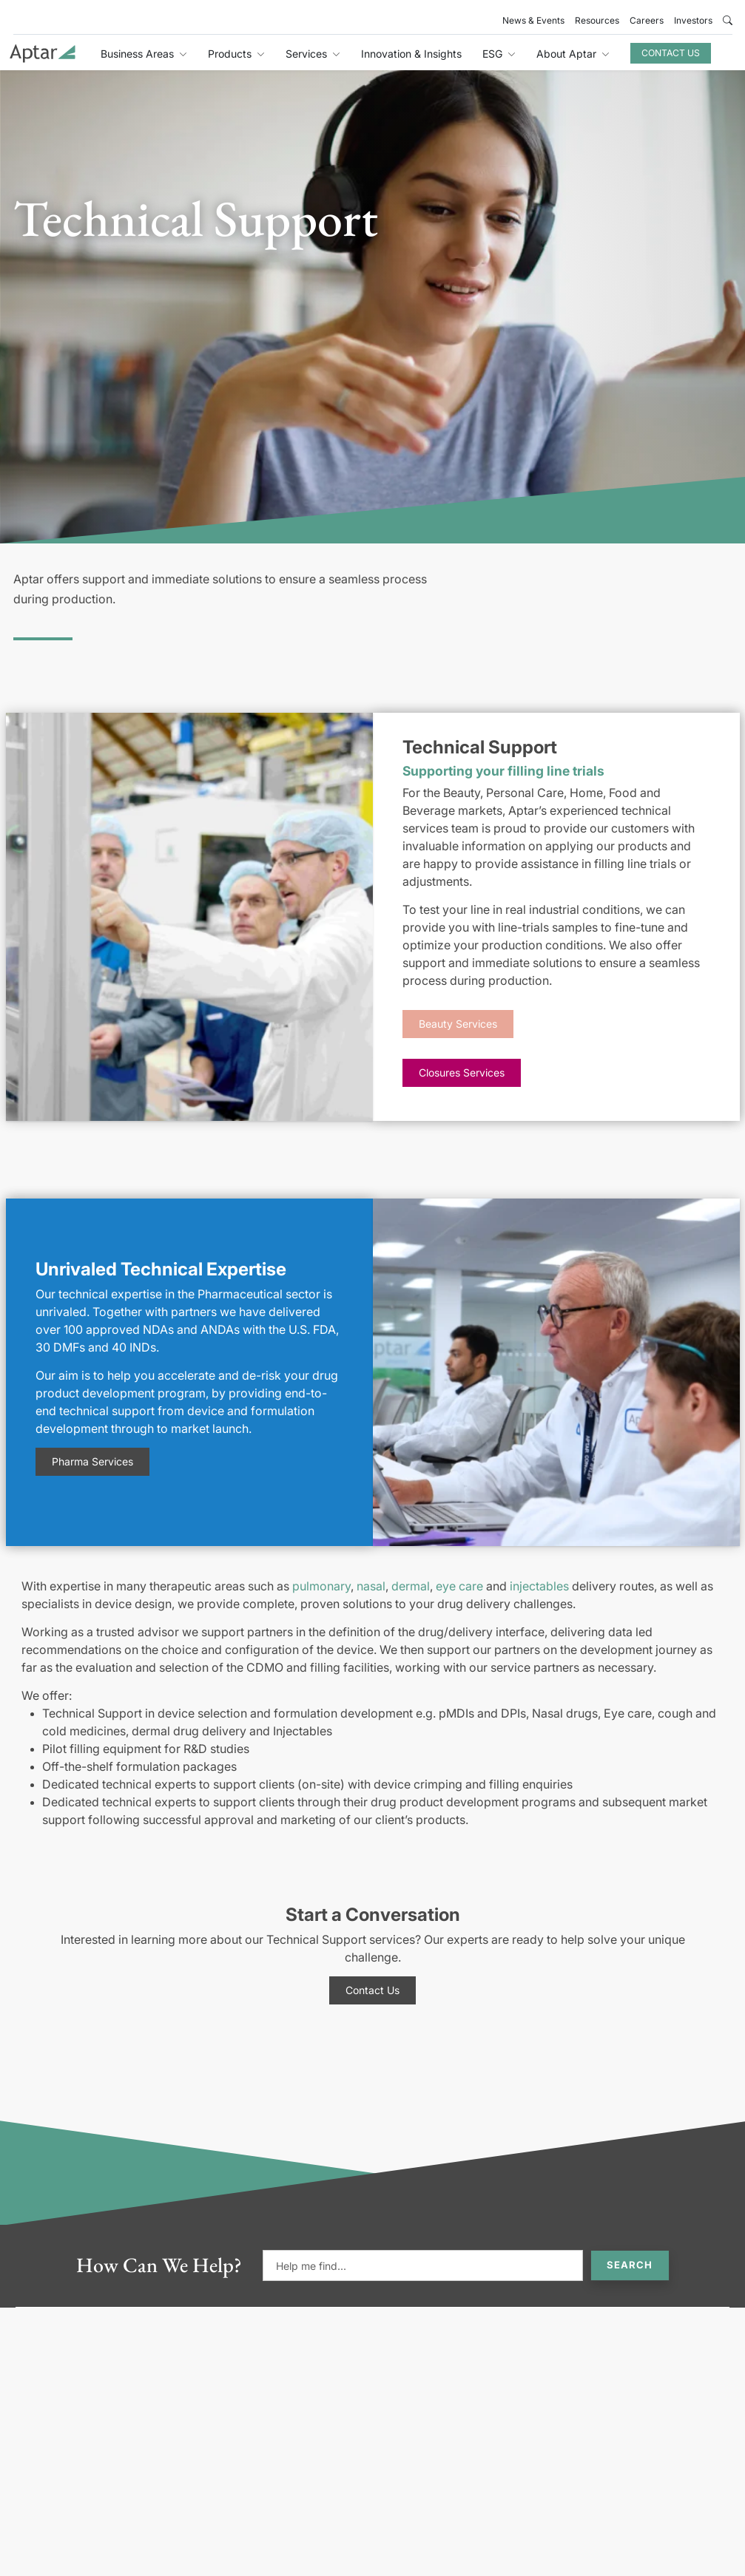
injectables (539, 1586)
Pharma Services (92, 1461)
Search (630, 2265)
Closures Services (462, 1072)
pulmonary (321, 1586)
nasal (371, 1586)
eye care (459, 1586)
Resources (597, 20)
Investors (693, 20)
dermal (410, 1586)
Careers (647, 20)
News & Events (533, 20)
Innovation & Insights (411, 53)
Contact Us (670, 52)
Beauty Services (458, 1023)
